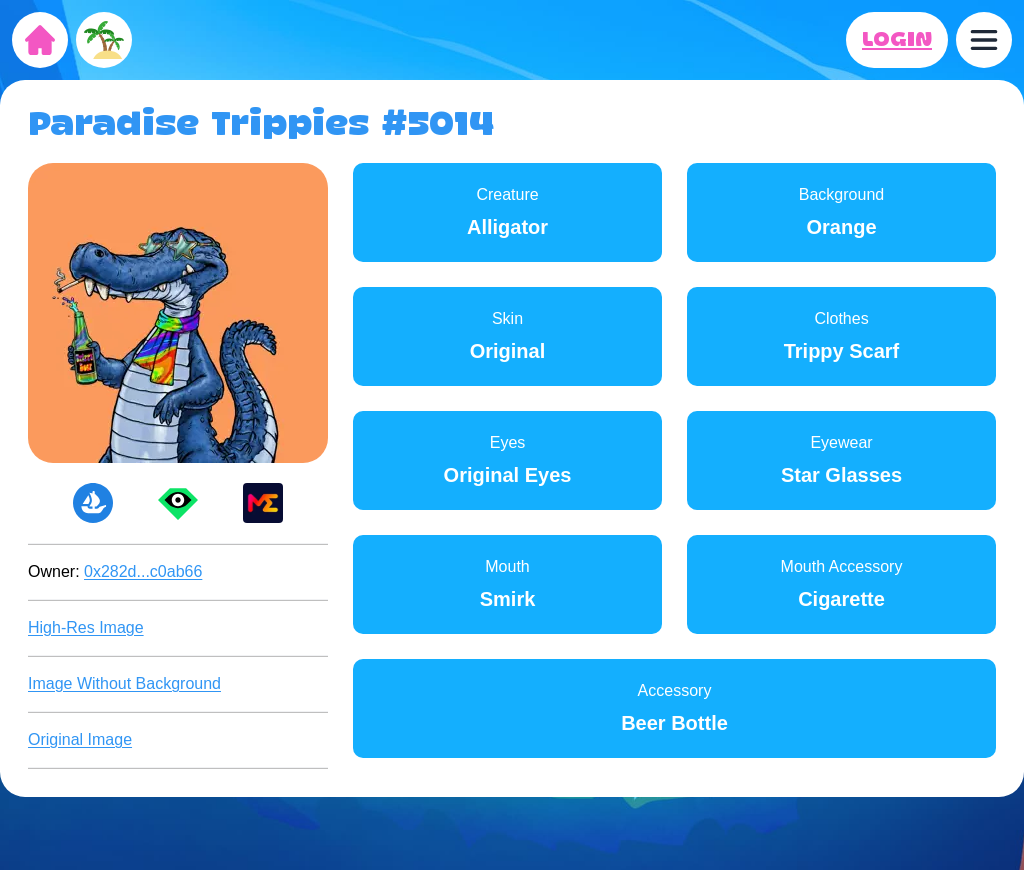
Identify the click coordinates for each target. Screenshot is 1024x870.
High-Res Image (86, 627)
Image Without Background (124, 683)
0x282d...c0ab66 (143, 571)
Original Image (80, 739)
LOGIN (897, 40)
